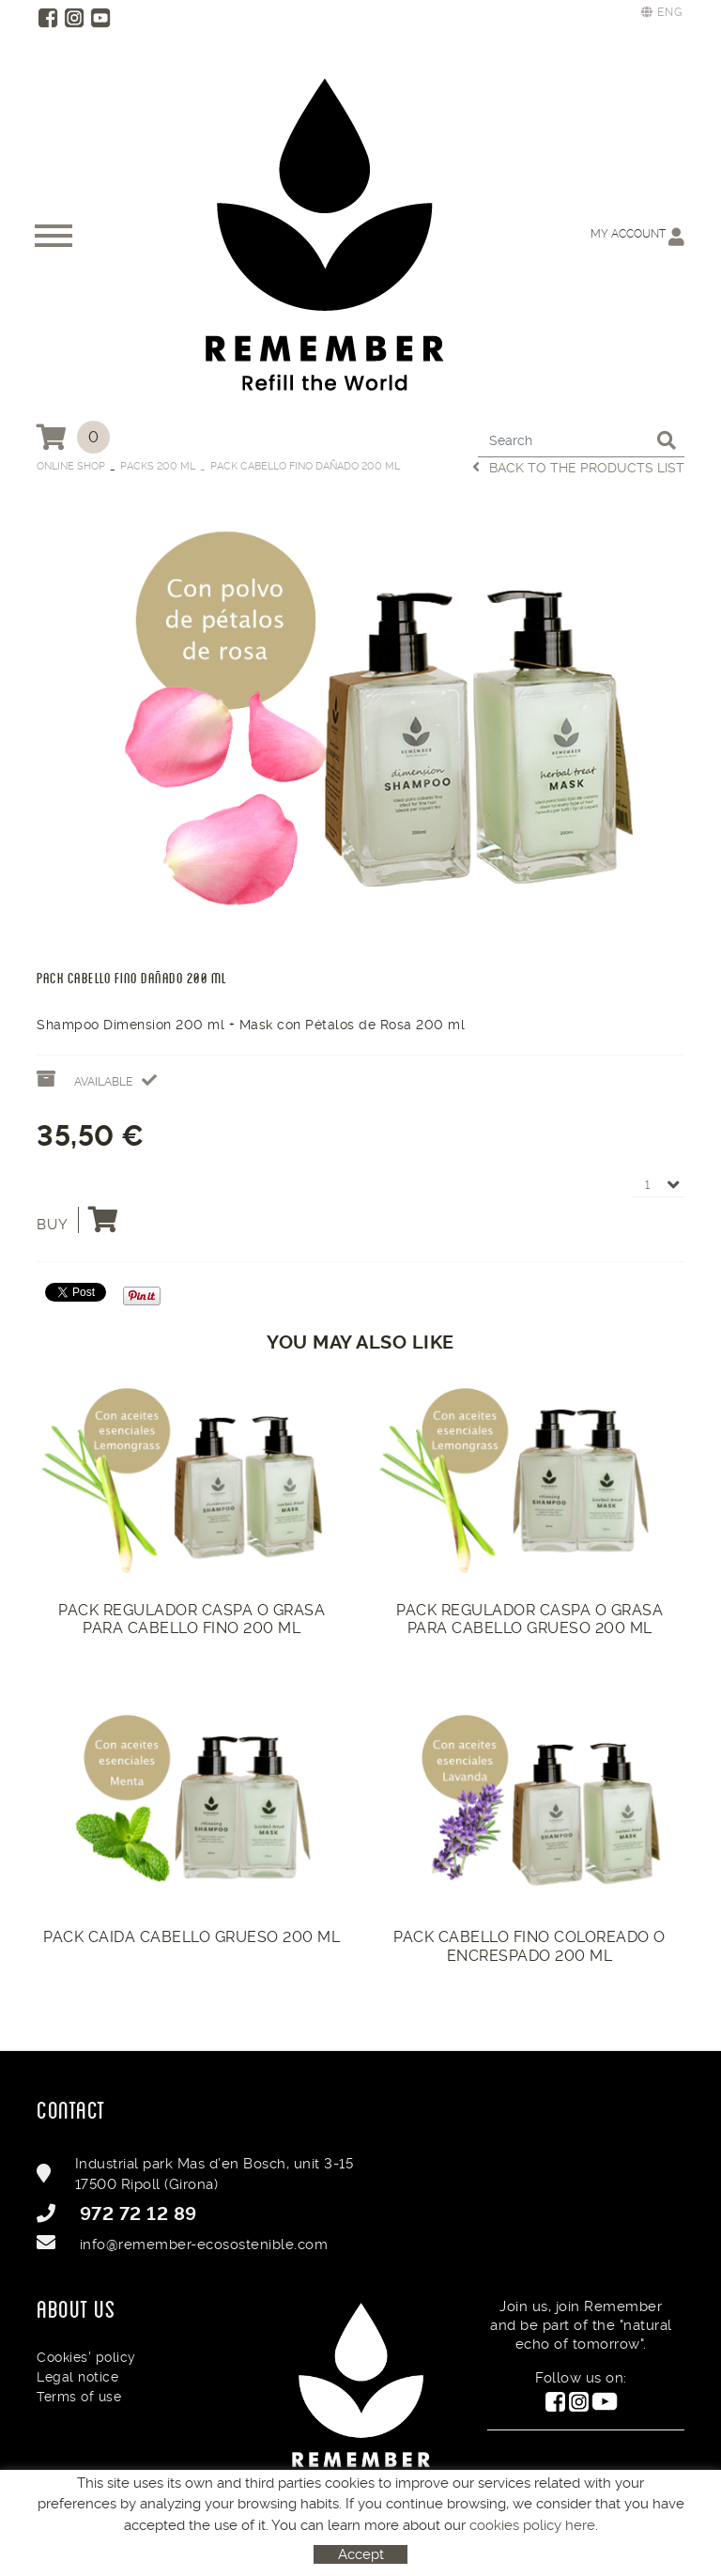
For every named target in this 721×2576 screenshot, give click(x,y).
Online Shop (71, 466)
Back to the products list (578, 467)
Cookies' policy (86, 2357)
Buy (78, 1220)
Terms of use (79, 2396)
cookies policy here (532, 2525)
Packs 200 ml (157, 466)
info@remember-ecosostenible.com (204, 2244)
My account (637, 236)
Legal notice (77, 2376)
